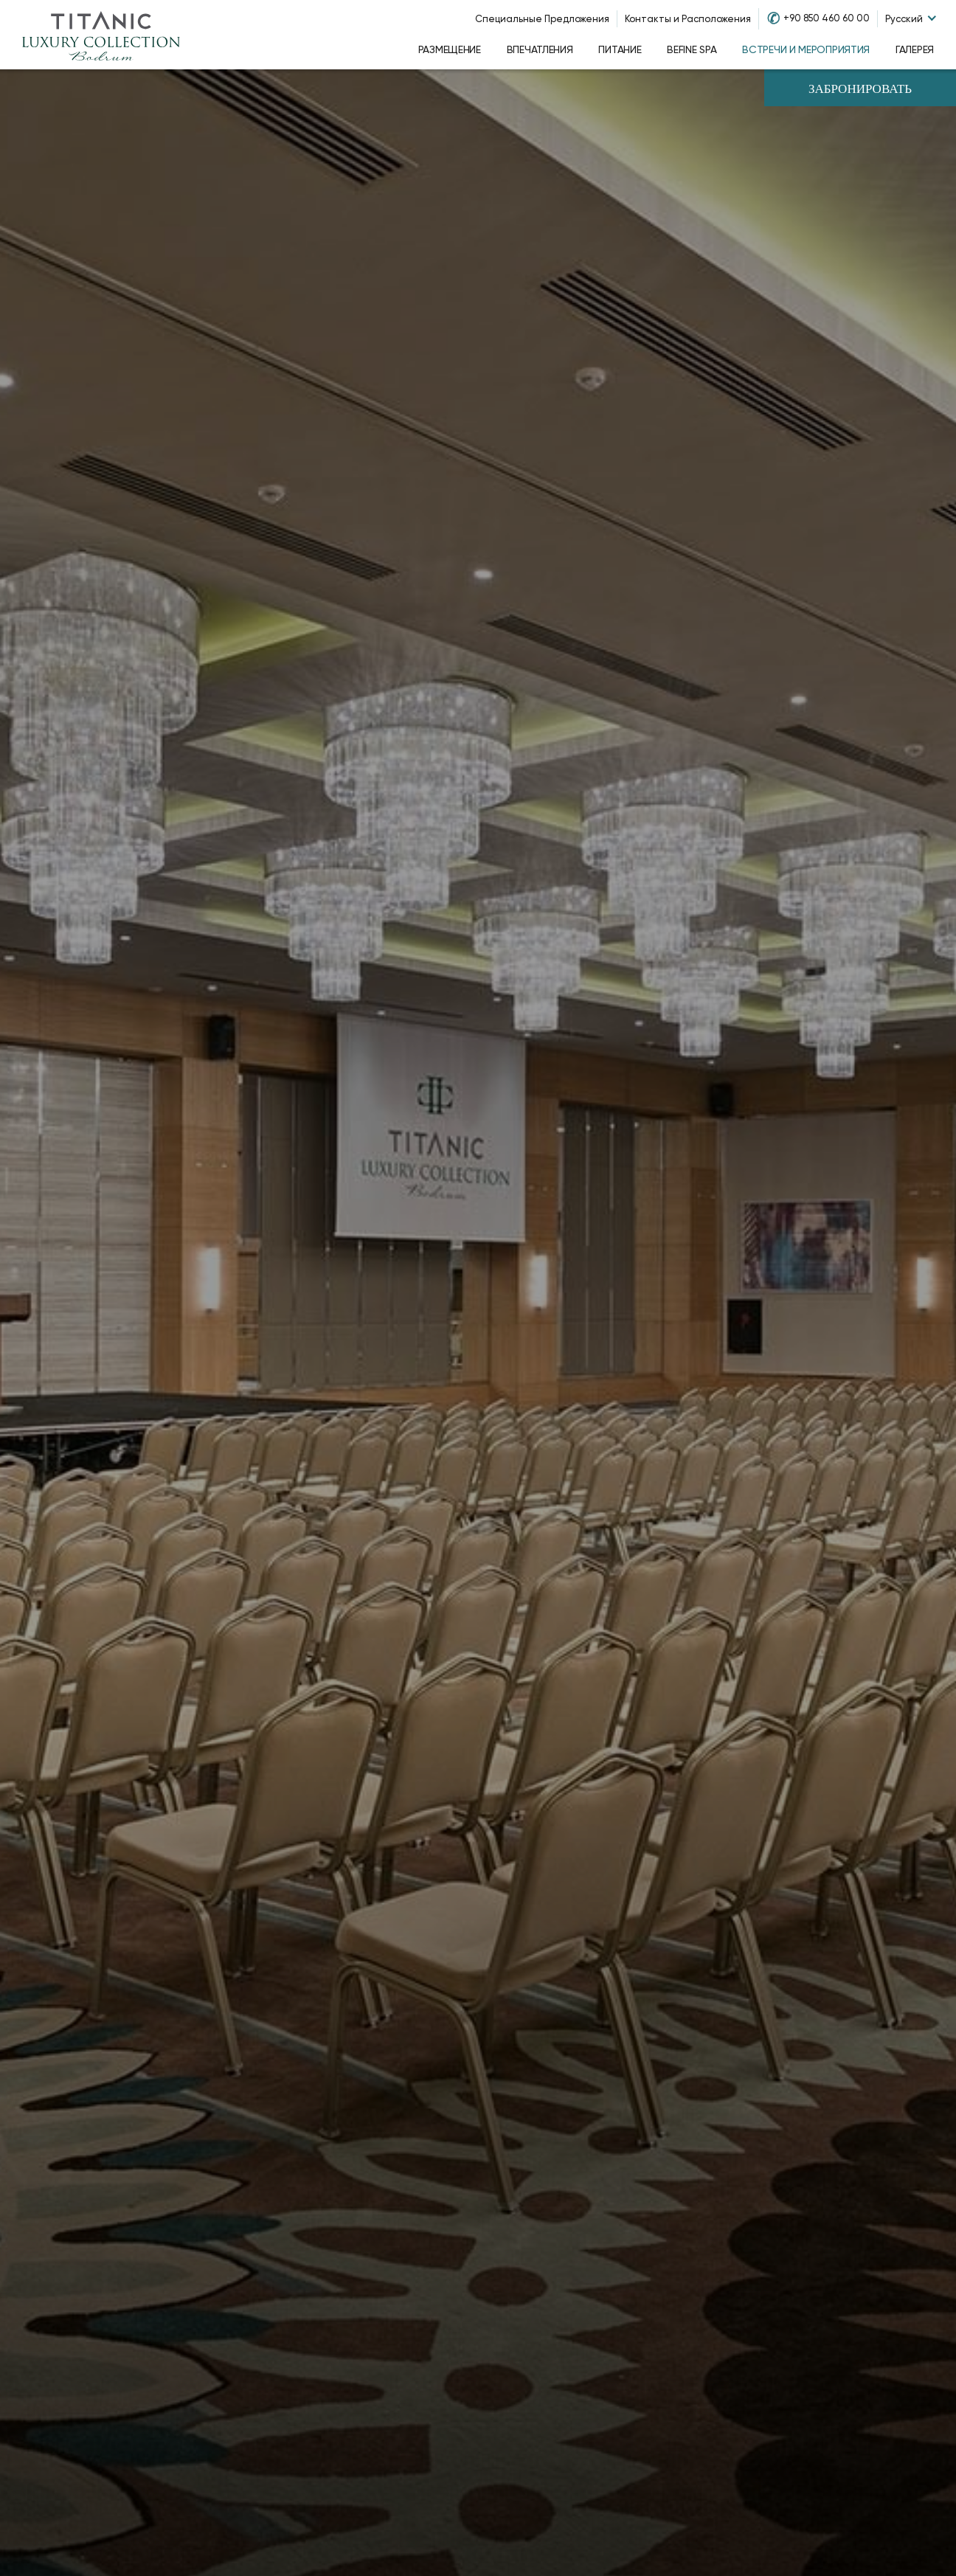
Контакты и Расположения (688, 18)
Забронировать (860, 89)
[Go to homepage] (101, 34)
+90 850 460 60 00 (826, 18)
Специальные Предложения (542, 18)
